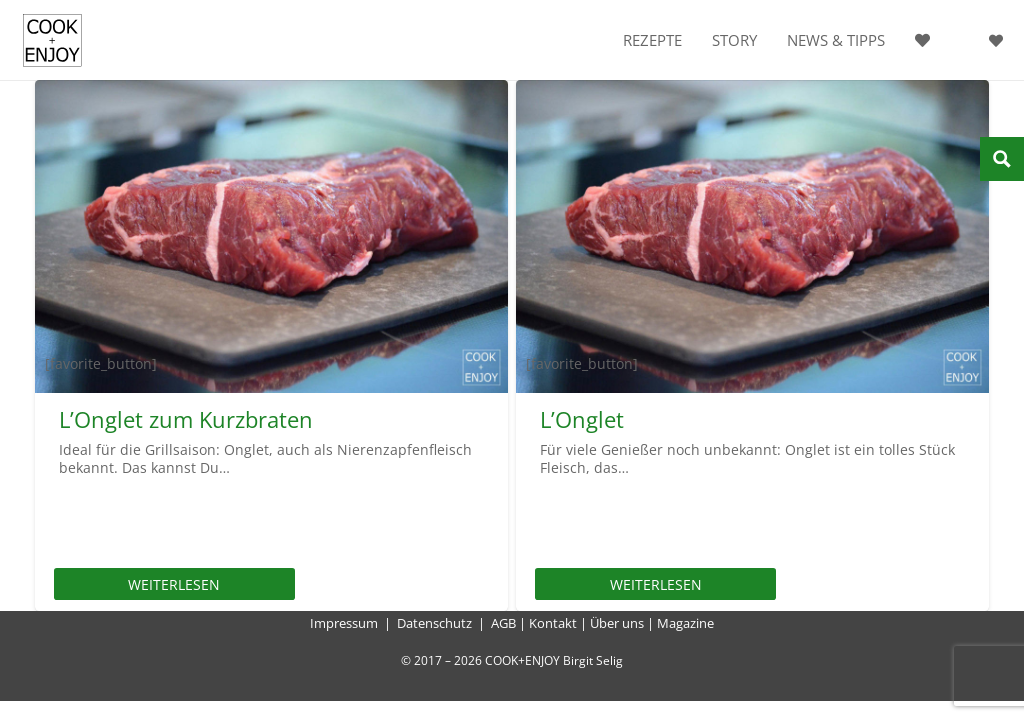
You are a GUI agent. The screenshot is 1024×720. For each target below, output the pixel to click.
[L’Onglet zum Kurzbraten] (271, 236)
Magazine (685, 623)
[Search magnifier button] (1002, 159)
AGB (503, 623)
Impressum (344, 623)
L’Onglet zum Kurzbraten (186, 419)
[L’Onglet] (752, 236)
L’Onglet (582, 419)
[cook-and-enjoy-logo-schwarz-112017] (52, 40)
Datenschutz (434, 623)
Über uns (617, 623)
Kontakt (553, 623)
